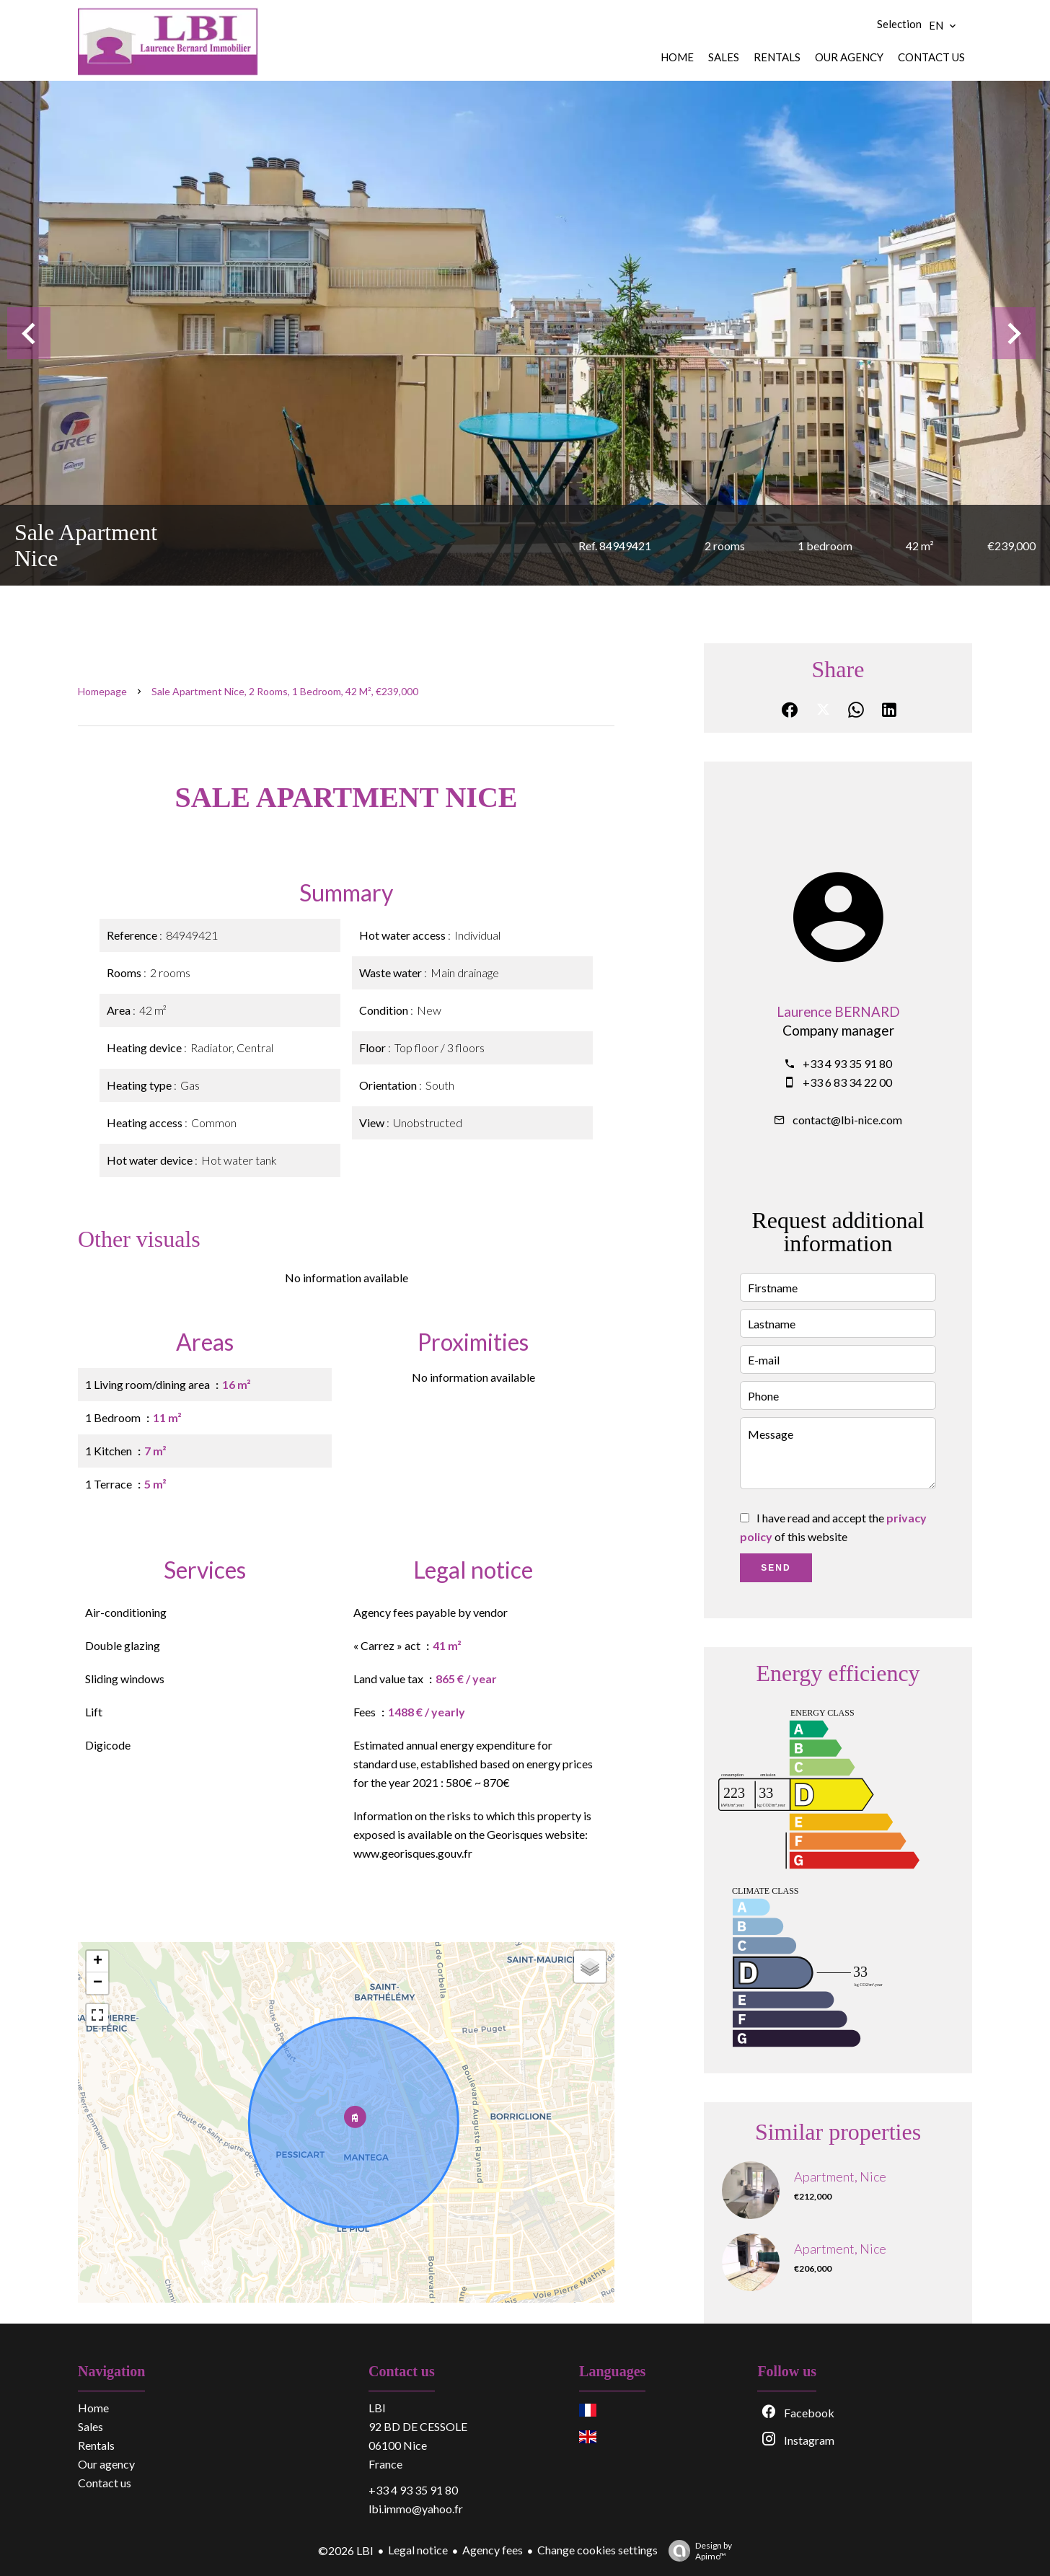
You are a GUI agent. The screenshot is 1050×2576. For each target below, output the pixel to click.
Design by (696, 2551)
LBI (377, 2407)
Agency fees (492, 2550)
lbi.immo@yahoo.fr (416, 2508)
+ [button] (97, 1961)
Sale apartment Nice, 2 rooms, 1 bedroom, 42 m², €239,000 (284, 691)
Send (775, 1568)
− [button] (97, 1983)
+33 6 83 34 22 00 (847, 1082)
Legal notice (418, 2550)
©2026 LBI (346, 2550)
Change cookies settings (597, 2550)
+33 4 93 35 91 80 (847, 1063)
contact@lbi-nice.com (847, 1119)
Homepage (102, 691)
